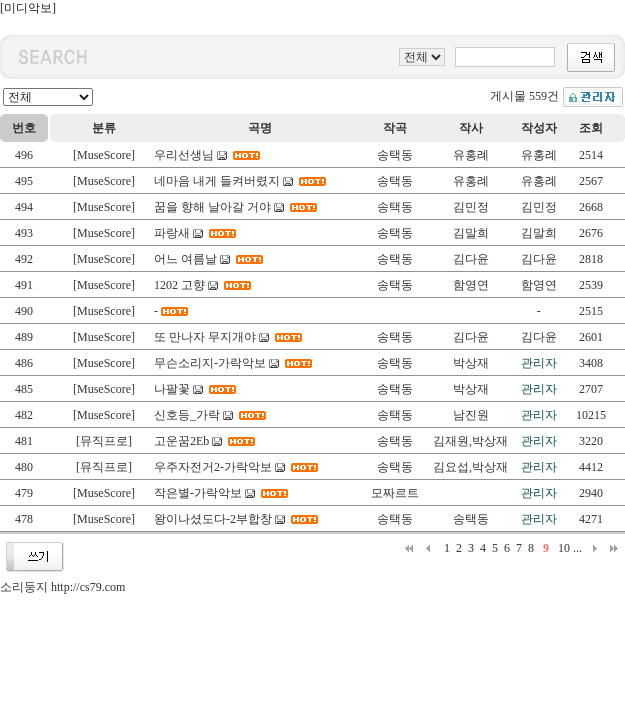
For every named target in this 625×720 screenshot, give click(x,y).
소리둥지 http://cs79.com (62, 587)
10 (564, 548)
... (577, 548)
